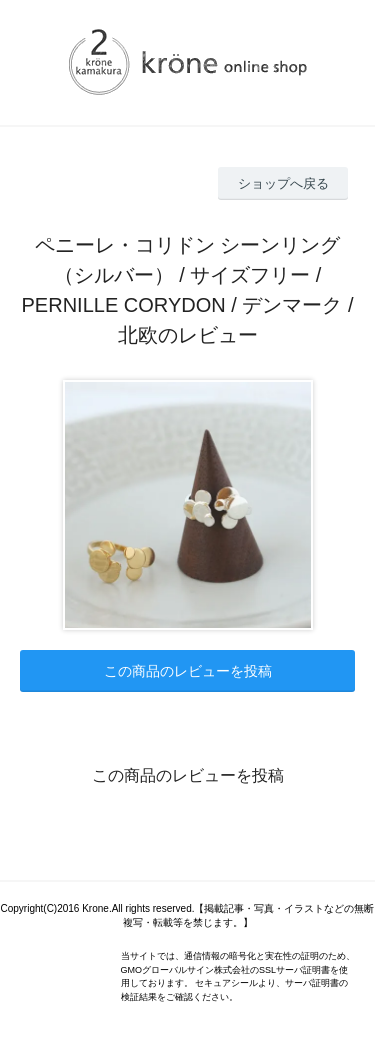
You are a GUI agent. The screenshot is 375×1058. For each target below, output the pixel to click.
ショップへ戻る (283, 183)
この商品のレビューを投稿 (188, 671)
